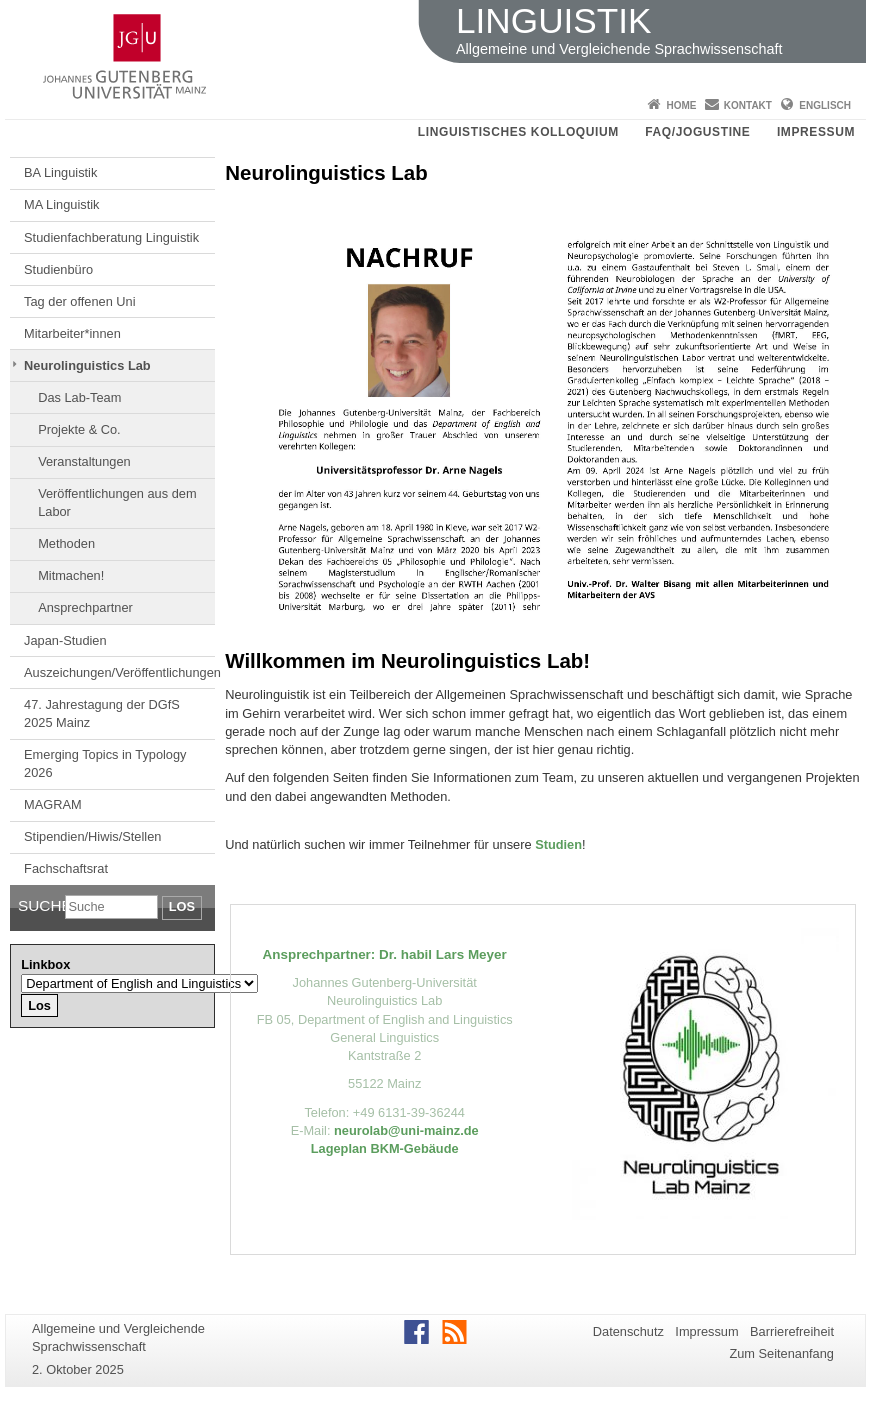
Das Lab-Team (79, 397)
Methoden (66, 543)
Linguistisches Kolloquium (518, 132)
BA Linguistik (60, 172)
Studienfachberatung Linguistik (111, 237)
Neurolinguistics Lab (87, 365)
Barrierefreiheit (792, 1331)
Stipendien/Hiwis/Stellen (92, 836)
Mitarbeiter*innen (72, 333)
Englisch (825, 105)
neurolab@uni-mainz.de (406, 1130)
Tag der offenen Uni (79, 301)
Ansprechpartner (85, 607)
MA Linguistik (61, 204)
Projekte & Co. (79, 429)
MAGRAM (53, 804)
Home (681, 105)
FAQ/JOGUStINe (697, 132)
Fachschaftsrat (66, 868)
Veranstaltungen (84, 461)
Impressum (816, 132)
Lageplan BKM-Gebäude (385, 1148)
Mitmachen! (71, 575)
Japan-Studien (65, 640)
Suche (41, 905)
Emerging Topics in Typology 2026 (105, 763)
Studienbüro (58, 269)
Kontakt (748, 105)
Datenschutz (628, 1331)
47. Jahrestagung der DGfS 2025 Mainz (102, 713)
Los (182, 906)
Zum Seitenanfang (781, 1353)
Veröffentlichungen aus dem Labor (117, 502)
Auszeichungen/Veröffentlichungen (119, 672)
